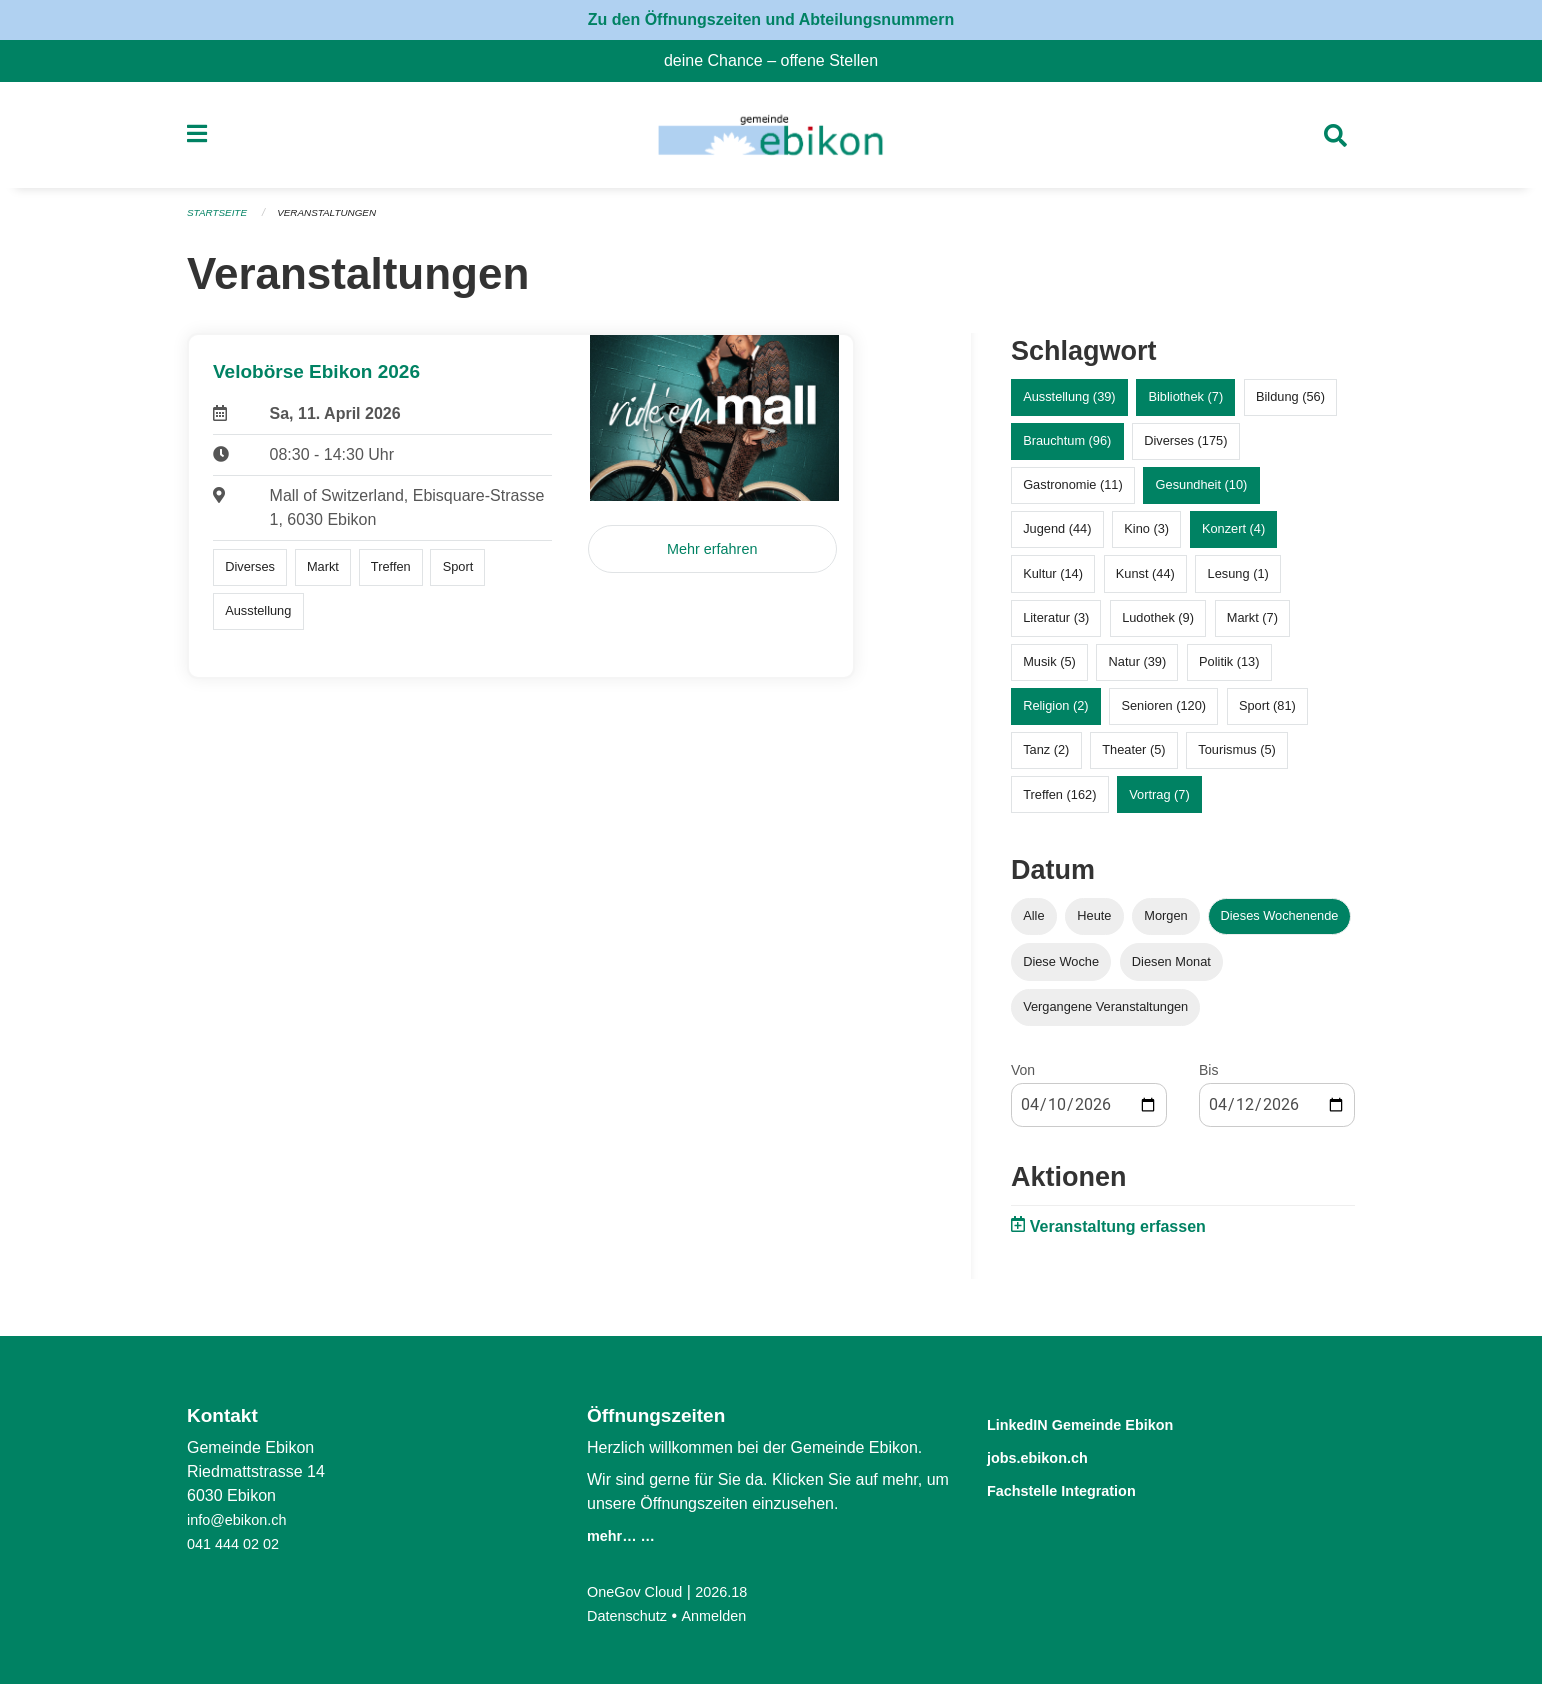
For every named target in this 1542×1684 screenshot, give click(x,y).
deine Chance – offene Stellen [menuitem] (779, 60)
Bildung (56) (1290, 405)
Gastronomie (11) (1073, 493)
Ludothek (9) (1158, 625)
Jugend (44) (1057, 537)
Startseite (220, 222)
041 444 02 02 (238, 1543)
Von (1023, 1078)
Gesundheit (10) (1202, 493)
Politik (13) (1229, 670)
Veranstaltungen (339, 222)
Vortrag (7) (1159, 802)
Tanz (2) (1046, 758)
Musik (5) (1049, 670)
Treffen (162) (1059, 802)
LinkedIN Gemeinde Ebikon (1110, 1423)
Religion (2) (1055, 714)
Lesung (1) (1238, 581)
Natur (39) (1138, 670)
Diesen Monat (1171, 969)
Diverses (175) (1185, 449)
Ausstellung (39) (1069, 405)
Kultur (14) (1053, 581)
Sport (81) (1267, 714)
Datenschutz (631, 1615)
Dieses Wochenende (1280, 924)
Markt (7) (1252, 625)
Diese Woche (1061, 969)
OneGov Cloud (640, 1591)
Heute (1094, 924)
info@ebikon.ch (242, 1519)
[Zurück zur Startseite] (770, 140)
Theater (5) (1133, 758)
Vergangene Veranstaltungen (1105, 1014)
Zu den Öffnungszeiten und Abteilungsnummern (771, 19)
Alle (1033, 924)
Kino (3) (1146, 537)
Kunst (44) (1145, 581)
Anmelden (726, 1615)
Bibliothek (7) (1185, 405)
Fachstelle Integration (1085, 1487)
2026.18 (735, 1591)
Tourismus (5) (1237, 758)
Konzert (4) (1233, 537)
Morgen (1165, 924)
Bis (1208, 1078)
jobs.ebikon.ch (1053, 1455)
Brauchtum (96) (1067, 449)
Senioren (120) (1163, 714)
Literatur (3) (1056, 625)
